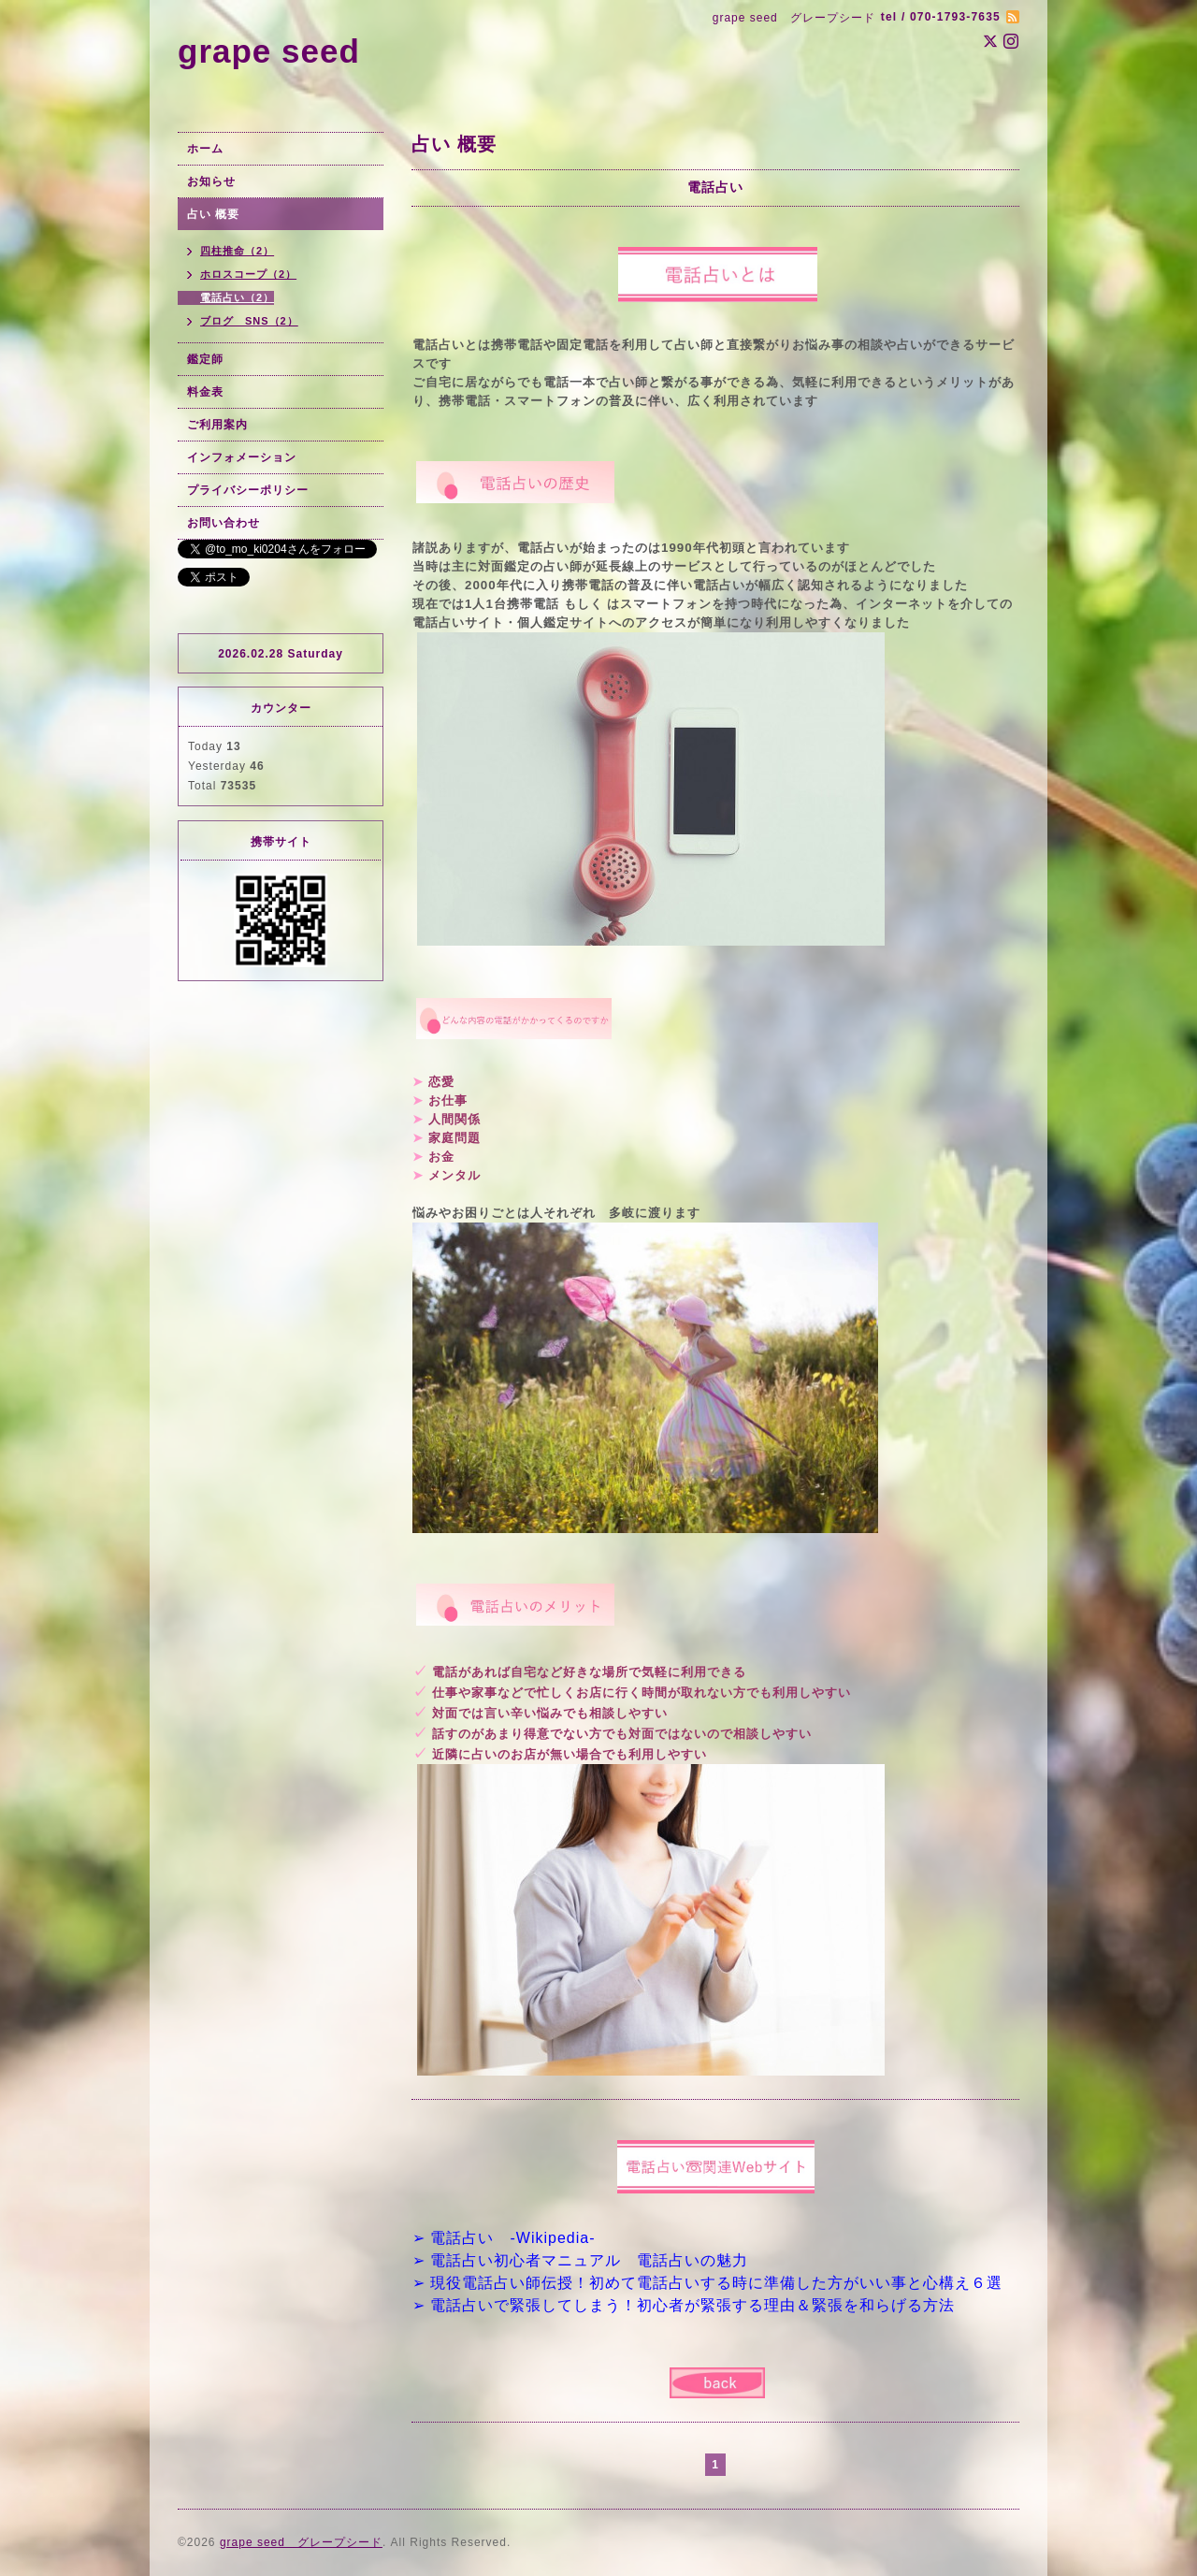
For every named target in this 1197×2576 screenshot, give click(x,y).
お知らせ (211, 181)
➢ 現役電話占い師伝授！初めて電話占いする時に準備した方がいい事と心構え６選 (707, 2283)
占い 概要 (213, 214)
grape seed (269, 51)
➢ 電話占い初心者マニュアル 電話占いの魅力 (580, 2260)
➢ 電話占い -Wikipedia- (503, 2238)
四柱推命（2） (237, 250)
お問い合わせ (223, 522)
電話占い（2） (237, 297)
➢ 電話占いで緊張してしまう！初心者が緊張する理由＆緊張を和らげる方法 (683, 2305)
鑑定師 (205, 359)
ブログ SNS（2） (249, 320)
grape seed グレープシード (301, 2542)
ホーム (205, 148)
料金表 (205, 391)
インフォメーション (241, 457)
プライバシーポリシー (248, 490)
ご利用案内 (217, 424)
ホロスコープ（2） (248, 274)
